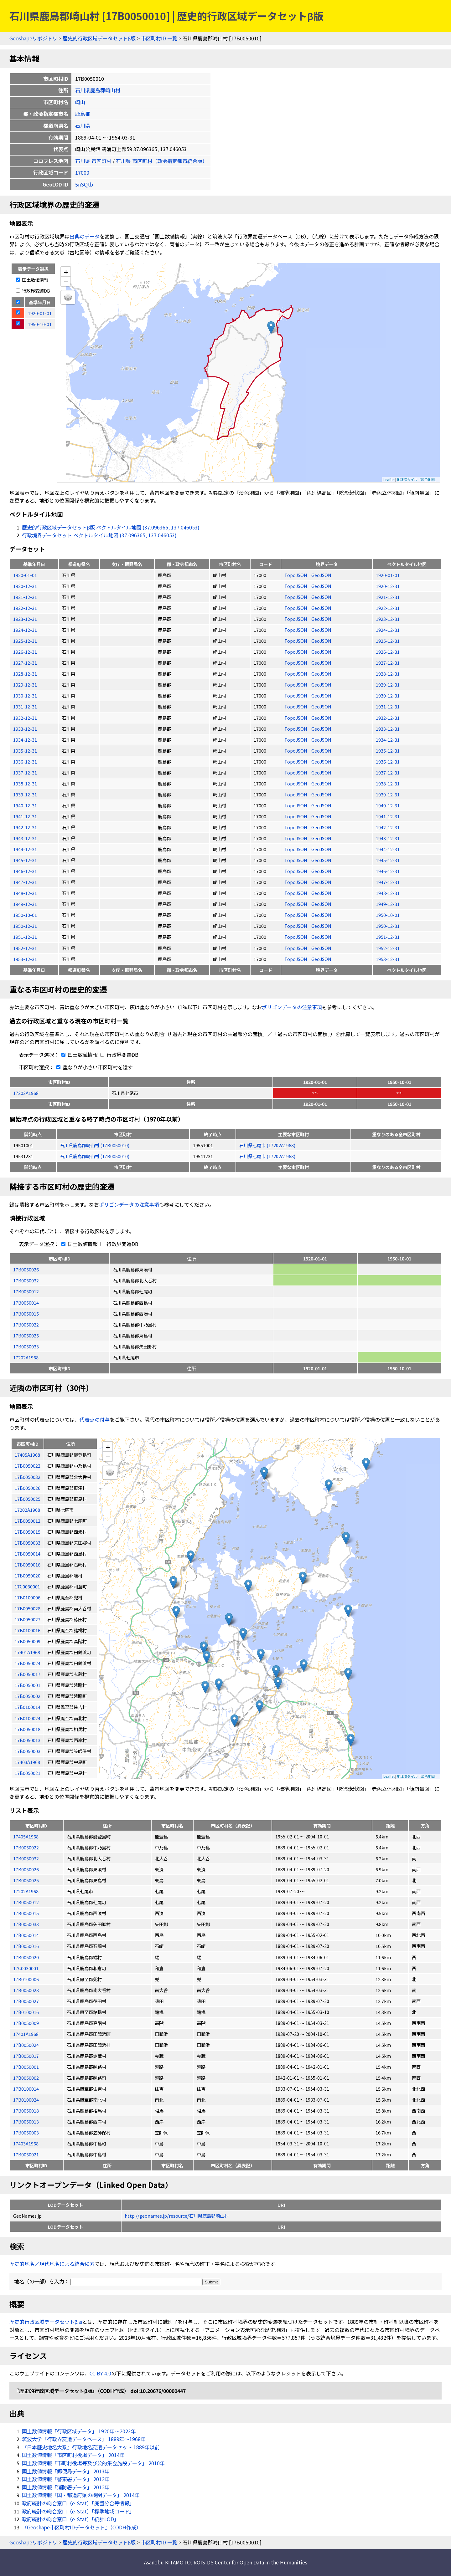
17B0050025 (26, 1335)
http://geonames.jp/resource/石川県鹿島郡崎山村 (177, 2215)
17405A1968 (26, 1836)
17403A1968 (26, 2143)
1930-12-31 (25, 695)
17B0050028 (26, 1990)
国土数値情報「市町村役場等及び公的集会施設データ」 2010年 (93, 2463)
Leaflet (389, 479)
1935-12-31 (25, 750)
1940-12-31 (25, 805)
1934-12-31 (25, 739)
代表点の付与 (95, 1419)
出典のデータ (85, 236)
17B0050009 (26, 2023)
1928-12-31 (25, 673)
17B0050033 (26, 1346)
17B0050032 (26, 1280)
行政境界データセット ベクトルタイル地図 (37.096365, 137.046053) (99, 535)
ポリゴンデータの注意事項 (292, 1007)
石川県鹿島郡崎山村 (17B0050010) (94, 1145)
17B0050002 (26, 2077)
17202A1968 (26, 1093)
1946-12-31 (25, 871)
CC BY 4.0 (100, 2373)
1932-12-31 (25, 717)
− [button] (66, 281)
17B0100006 (26, 1979)
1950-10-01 (25, 915)
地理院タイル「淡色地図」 (417, 479)
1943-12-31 (25, 838)
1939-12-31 (25, 794)
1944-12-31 (25, 849)
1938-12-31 (25, 783)
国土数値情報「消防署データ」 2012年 (66, 2487)
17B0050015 (26, 1313)
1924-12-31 (25, 629)
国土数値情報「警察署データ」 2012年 (66, 2479)
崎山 (80, 102)
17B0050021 (26, 2154)
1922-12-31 (25, 608)
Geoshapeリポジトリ (33, 38)
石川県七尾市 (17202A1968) (267, 1145)
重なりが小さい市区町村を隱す (93, 1067)
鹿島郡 (82, 113)
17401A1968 (26, 2034)
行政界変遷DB (33, 290)
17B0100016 (26, 2012)
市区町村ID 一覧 (159, 38)
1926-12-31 (25, 651)
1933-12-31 (25, 728)
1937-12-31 (25, 772)
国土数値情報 (32, 279)
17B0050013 (26, 2121)
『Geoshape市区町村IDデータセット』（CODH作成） (81, 2527)
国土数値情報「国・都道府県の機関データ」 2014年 (81, 2495)
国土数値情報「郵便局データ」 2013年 (66, 2471)
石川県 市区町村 (93, 161)
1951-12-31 (25, 936)
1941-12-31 (25, 816)
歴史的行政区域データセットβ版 (99, 38)
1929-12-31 (25, 684)
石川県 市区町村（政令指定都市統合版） (161, 161)
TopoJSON (296, 575)
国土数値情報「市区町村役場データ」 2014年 (73, 2455)
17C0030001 (26, 1968)
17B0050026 (26, 1269)
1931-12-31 (25, 706)
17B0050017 (26, 2055)
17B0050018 (26, 2110)
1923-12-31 (25, 619)
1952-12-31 (25, 948)
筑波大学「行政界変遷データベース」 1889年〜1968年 (84, 2439)
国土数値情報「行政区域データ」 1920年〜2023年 (79, 2431)
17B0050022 (26, 1324)
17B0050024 (26, 2045)
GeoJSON (321, 575)
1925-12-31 (25, 640)
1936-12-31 (25, 761)
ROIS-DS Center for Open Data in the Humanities (250, 2562)
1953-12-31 (25, 959)
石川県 (82, 125)
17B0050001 (26, 2066)
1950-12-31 (25, 926)
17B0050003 (26, 2132)
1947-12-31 (25, 882)
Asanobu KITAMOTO (167, 2562)
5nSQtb (84, 184)
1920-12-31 (25, 586)
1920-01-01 (25, 575)
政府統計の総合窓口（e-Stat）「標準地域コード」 (78, 2511)
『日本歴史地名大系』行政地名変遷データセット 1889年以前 (91, 2447)
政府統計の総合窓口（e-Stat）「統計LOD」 (70, 2519)
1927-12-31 (25, 662)
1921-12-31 (25, 597)
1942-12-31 (25, 827)
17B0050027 (26, 2001)
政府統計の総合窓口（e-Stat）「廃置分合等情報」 (78, 2503)
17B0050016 (26, 1946)
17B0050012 (26, 1291)
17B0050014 (26, 1302)
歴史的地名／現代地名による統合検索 (52, 2263)
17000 (82, 172)
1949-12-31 (25, 904)
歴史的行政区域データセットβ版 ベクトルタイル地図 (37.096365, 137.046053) (111, 527)
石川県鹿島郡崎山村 (97, 90)
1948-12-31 (25, 893)
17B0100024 (26, 2099)
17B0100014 (26, 2088)
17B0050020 (26, 1957)
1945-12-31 (25, 860)
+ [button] (66, 272)
